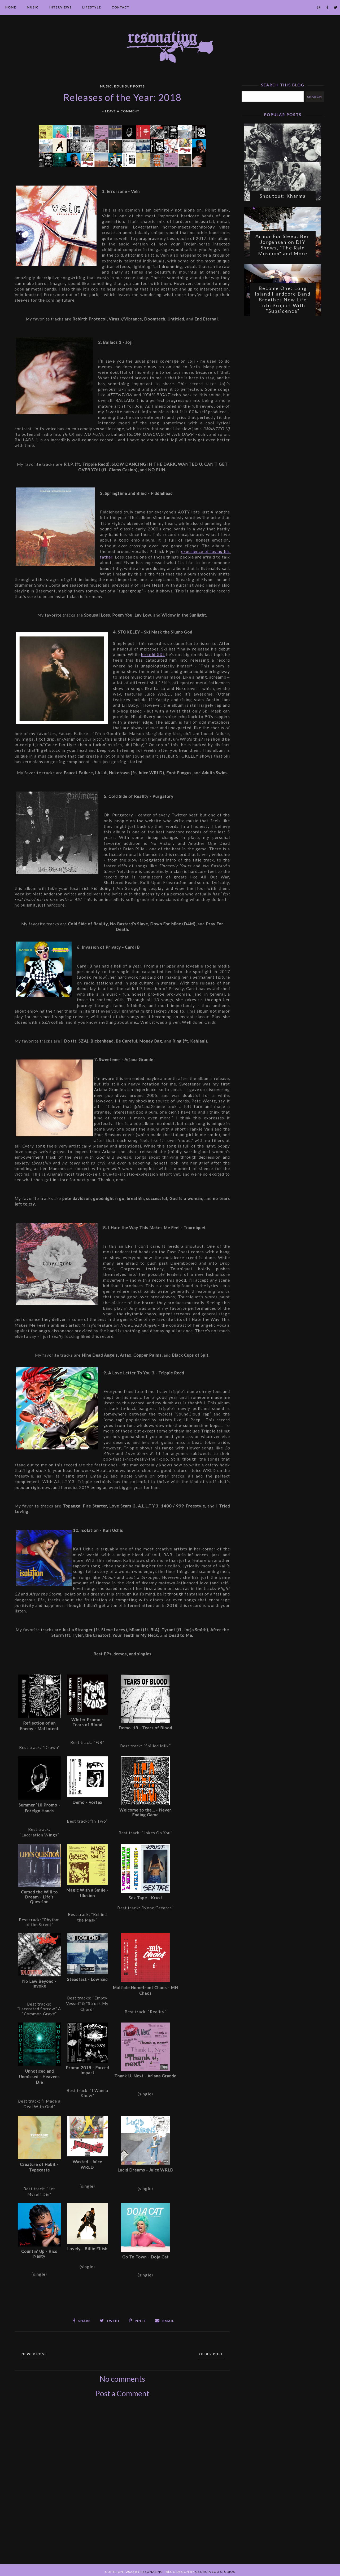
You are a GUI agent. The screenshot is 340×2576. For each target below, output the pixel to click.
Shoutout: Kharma (283, 199)
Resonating (152, 2569)
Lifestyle (91, 7)
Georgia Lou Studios (215, 2569)
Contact (120, 7)
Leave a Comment (122, 111)
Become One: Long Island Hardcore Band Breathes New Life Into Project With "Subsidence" (283, 307)
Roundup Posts (129, 86)
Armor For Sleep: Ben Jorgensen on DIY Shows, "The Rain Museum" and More (282, 250)
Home (10, 7)
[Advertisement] (122, 2484)
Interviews (60, 7)
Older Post (205, 2351)
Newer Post (39, 2351)
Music (33, 7)
